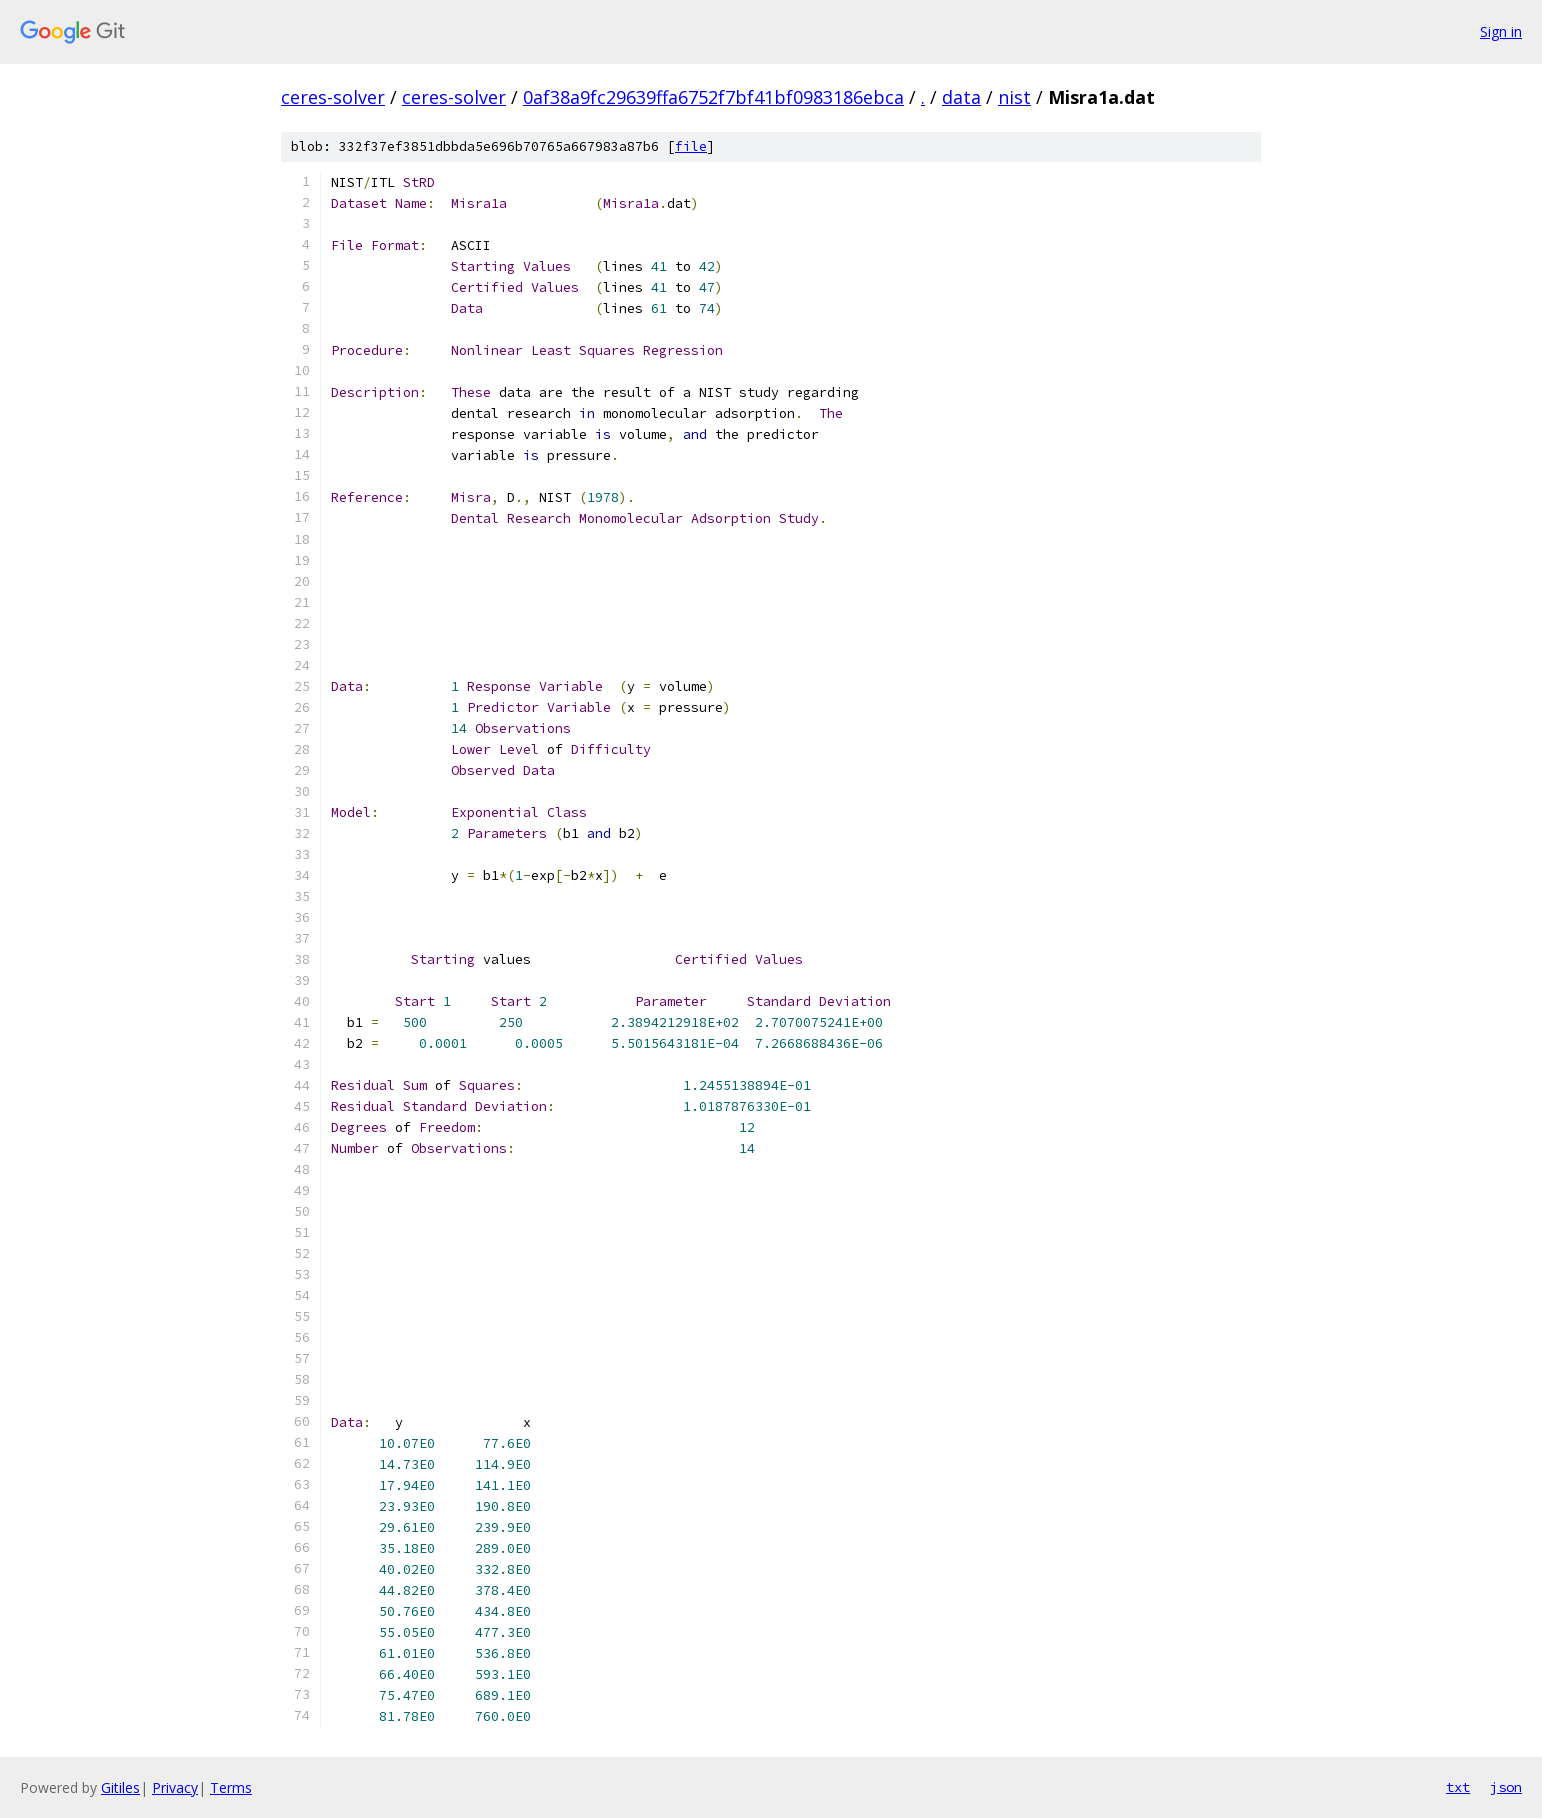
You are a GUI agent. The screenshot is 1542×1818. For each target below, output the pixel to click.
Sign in (1501, 31)
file (691, 146)
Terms (231, 1787)
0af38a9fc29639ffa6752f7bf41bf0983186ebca (713, 97)
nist (1014, 97)
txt (1458, 1787)
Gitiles (120, 1787)
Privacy (175, 1787)
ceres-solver (333, 97)
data (961, 97)
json (1506, 1787)
